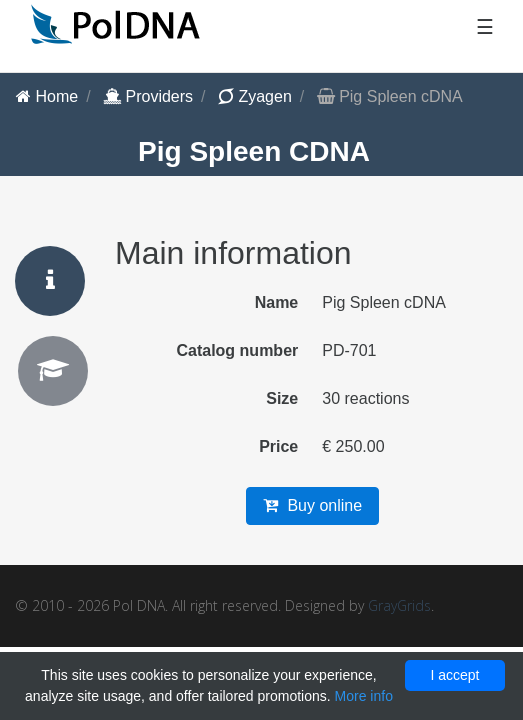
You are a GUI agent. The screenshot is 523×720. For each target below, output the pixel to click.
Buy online (312, 505)
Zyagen (255, 96)
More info (364, 696)
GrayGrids (399, 605)
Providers (148, 96)
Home (47, 96)
